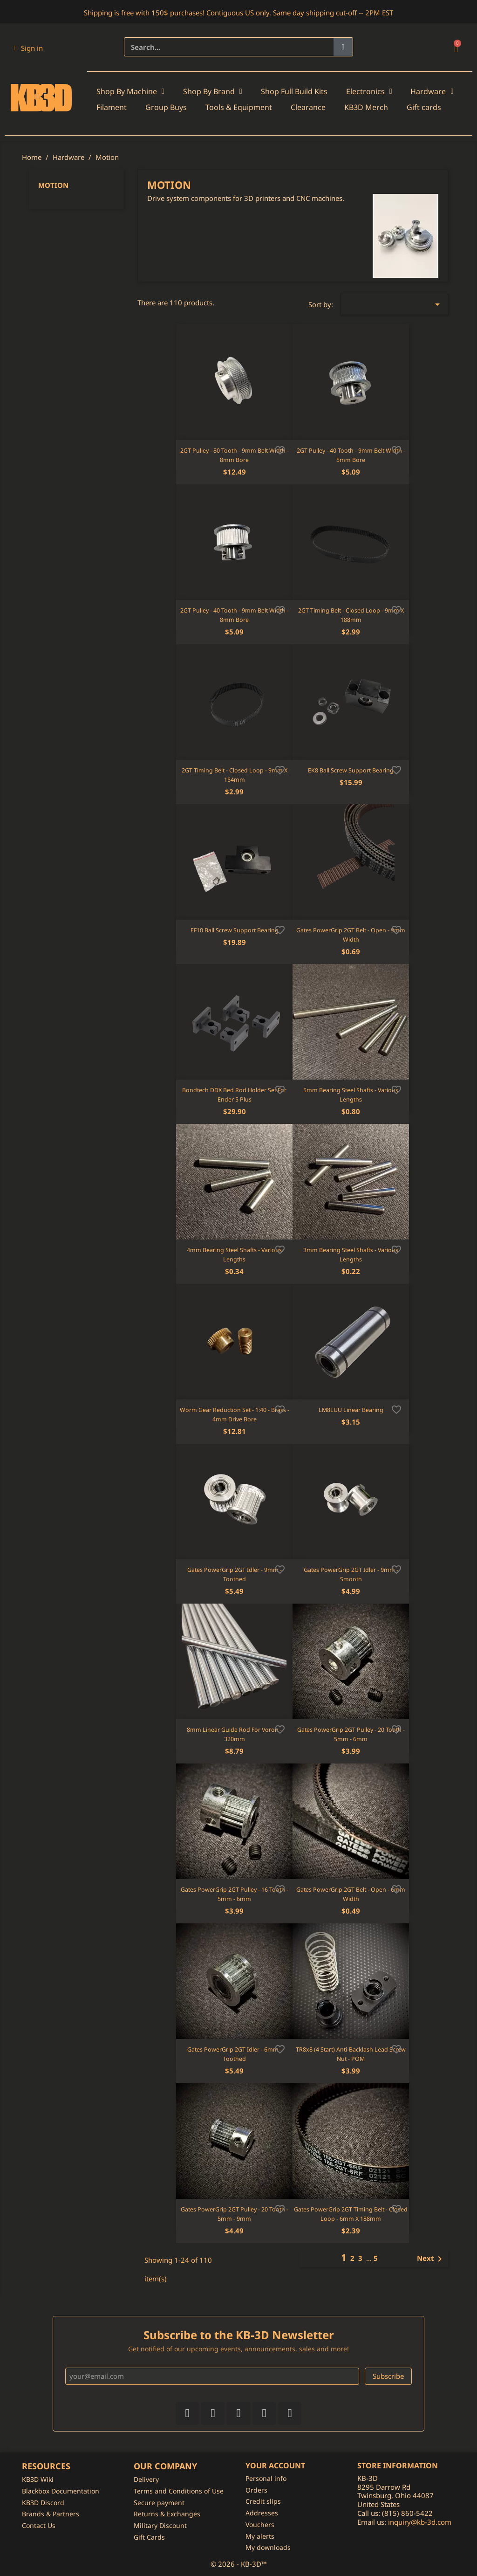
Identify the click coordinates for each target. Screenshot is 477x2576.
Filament (111, 107)
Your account (275, 2465)
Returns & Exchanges (167, 2513)
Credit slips (263, 2501)
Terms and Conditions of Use (179, 2490)
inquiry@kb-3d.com (419, 2522)
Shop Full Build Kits (294, 91)
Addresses (261, 2512)
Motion (53, 185)
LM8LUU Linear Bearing (351, 1410)
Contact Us (38, 2525)
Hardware (431, 91)
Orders (256, 2490)
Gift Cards (149, 2537)
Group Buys (166, 107)
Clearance (308, 107)
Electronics (369, 91)
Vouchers (259, 2524)
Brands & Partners (50, 2513)
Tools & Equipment (238, 107)
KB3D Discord (43, 2502)
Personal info (265, 2478)
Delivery (146, 2479)
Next (431, 2259)
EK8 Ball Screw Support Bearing (351, 770)
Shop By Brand (212, 91)
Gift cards (424, 107)
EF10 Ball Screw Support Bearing (235, 930)
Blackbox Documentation (60, 2490)
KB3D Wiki (38, 2479)
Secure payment (159, 2502)
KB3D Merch (366, 107)
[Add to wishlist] (280, 449)
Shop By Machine (130, 91)
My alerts (259, 2536)
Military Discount (160, 2525)
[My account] (28, 48)
